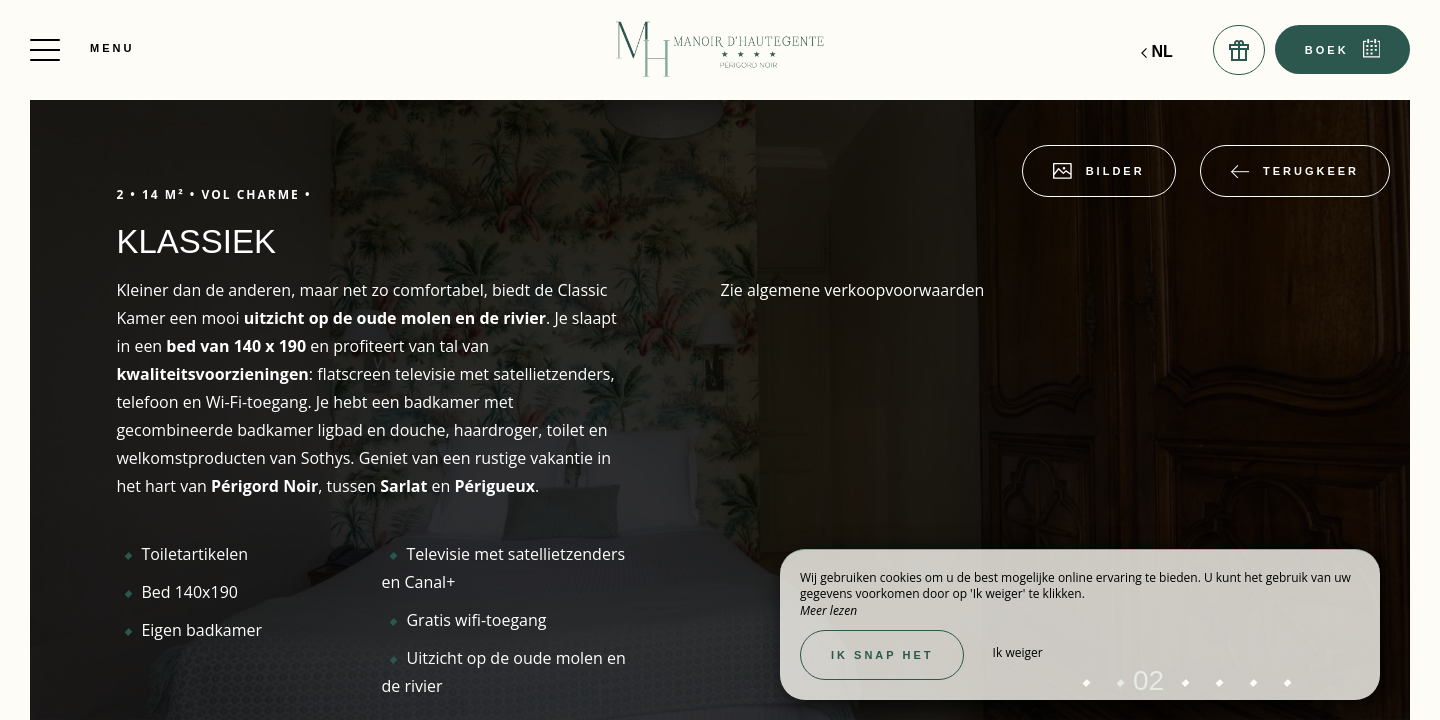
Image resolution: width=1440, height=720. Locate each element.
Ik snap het (882, 655)
